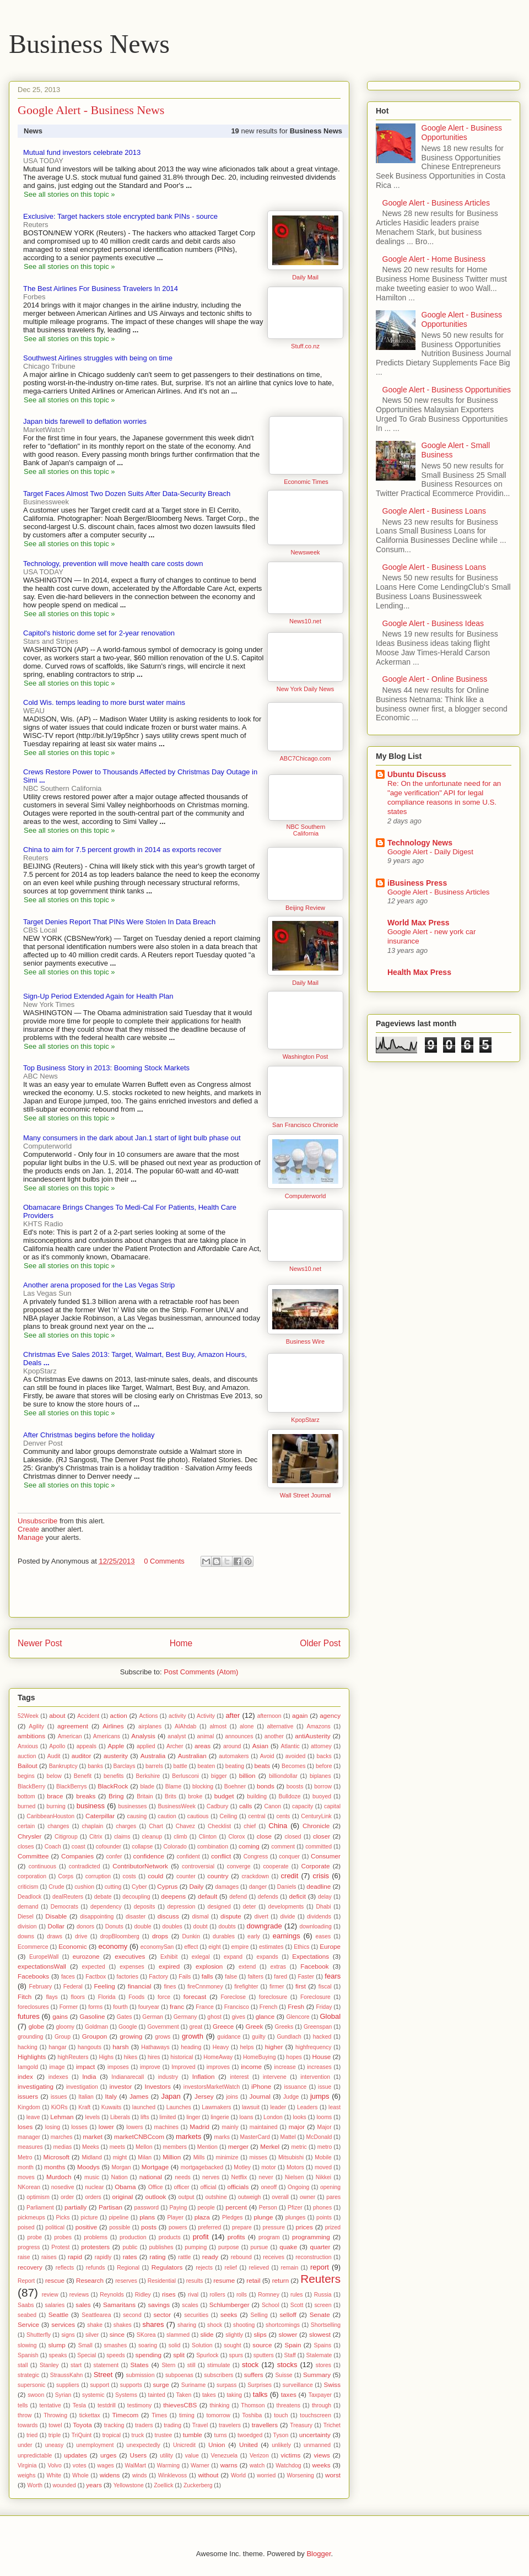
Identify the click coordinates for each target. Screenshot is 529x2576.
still (191, 2365)
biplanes (320, 1776)
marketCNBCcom (139, 2136)
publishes (161, 2247)
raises (49, 2257)
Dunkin (191, 1936)
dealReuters (67, 1897)
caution (167, 1816)
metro (324, 2147)
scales (190, 2305)
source (262, 2344)
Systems (126, 2395)
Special (86, 2355)
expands (267, 1957)
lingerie (219, 2117)
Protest (60, 2247)
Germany (185, 2017)
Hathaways (155, 2047)
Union (216, 2444)
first (300, 1986)
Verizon (259, 2456)
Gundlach (289, 2037)
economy (113, 1946)
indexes (58, 2077)
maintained (264, 2127)
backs (323, 1756)
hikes (130, 2057)
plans (147, 2217)
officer (181, 2187)
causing (137, 1816)
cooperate (275, 1866)
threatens (288, 2405)
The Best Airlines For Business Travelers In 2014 (100, 288)
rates (130, 2256)
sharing (186, 2325)
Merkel (269, 2146)
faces (68, 1977)
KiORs (59, 2107)
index (25, 2076)
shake (94, 2325)
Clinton (208, 1837)
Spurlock (207, 2355)
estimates (271, 1947)
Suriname (193, 2385)
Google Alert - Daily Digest (430, 852)
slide (206, 2334)
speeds (115, 2355)
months (54, 2166)
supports (131, 2385)
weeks (321, 2465)
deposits (144, 1907)
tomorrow (218, 2415)
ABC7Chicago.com (305, 758)
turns (220, 2435)
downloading (315, 1926)
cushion (84, 1887)
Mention (207, 2147)
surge (161, 2384)
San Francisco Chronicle (305, 1125)
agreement (72, 1725)
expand (233, 1957)
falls (207, 1976)
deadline (318, 1886)
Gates (124, 2017)
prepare (242, 2227)
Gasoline (92, 2016)
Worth (35, 2485)
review (50, 2295)
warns (228, 2465)
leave (33, 2117)
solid (174, 2345)
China (277, 1825)
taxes (288, 2394)
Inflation (203, 2076)
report (319, 2267)
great (195, 2027)
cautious (198, 1816)
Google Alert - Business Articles (436, 202)
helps (247, 2047)
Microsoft (56, 2156)
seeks (228, 2314)
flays (51, 1997)
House (321, 2056)
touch (281, 2415)
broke (195, 1796)
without (208, 2474)
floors (78, 1997)
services (63, 2324)
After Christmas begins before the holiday (88, 1435)
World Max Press (418, 922)
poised (26, 2227)
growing (131, 2036)
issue (324, 2087)
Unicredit (184, 2445)
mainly (230, 2127)
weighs (26, 2475)
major (297, 2126)
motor (268, 2167)
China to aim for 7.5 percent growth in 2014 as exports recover (122, 849)
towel (55, 2425)
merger (238, 2146)
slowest (320, 2334)
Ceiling (228, 1816)
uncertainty (315, 2434)
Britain (145, 1796)
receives (273, 2257)
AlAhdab (185, 1726)
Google (127, 2027)
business (91, 1806)
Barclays (125, 1766)
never (266, 2177)
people (206, 2208)
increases (319, 2067)
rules (296, 2295)
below (54, 1776)
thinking (220, 2405)
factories (127, 1977)
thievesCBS (180, 2404)
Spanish (28, 2355)
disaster (135, 1917)
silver (92, 2335)
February (40, 1987)
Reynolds (111, 2295)
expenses (132, 1967)
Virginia (27, 2465)
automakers (234, 1756)
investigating (35, 2086)
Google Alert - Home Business (434, 259)
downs (26, 1936)
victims (291, 2455)
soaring (147, 2345)
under (25, 2445)
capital (332, 1806)
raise (24, 2257)
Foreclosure (315, 1997)
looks (299, 2117)
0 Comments (164, 1561)
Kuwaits (111, 2107)
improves (218, 2067)
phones (322, 2208)
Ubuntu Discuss (416, 774)
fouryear (148, 2007)
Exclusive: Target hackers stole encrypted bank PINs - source (120, 216)
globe (37, 2026)
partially (75, 2207)
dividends (319, 1917)
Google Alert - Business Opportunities (462, 132)
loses (25, 2126)
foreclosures (33, 2007)
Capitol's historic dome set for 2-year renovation (99, 633)
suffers (253, 2374)
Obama (125, 2186)
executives (130, 1956)
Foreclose (233, 1997)
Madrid (199, 2126)
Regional (128, 2268)
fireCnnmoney (205, 1987)
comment (283, 1847)
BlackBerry (31, 1786)
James (138, 2096)
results (194, 2281)
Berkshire (148, 1776)
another (274, 1736)
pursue (259, 2247)
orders (93, 2197)
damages (227, 1887)
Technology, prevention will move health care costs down (113, 563)
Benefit (82, 1776)
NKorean (29, 2187)
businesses (132, 1806)
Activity (206, 1716)
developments (286, 1907)
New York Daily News (305, 689)
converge (239, 1866)
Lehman (61, 2116)
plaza (202, 2217)
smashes (115, 2345)
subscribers (218, 2375)
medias (62, 2147)
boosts (295, 1786)
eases (323, 1936)
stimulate (218, 2365)
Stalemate (319, 2355)
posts (148, 2226)
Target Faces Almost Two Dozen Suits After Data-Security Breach (126, 493)
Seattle (58, 2314)
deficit (297, 1896)
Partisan (110, 2207)
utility (166, 2456)
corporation (32, 1876)
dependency (106, 1907)
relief (230, 2268)
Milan (145, 2157)
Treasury (301, 2425)
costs (129, 1876)
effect (191, 1947)
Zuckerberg (198, 2485)
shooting (244, 2325)
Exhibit (168, 1957)
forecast (195, 1996)
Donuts (114, 1926)
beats (263, 1765)
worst (333, 2474)
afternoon (269, 1716)
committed (318, 1847)
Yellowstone (129, 2485)
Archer (174, 1746)
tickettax (89, 2415)
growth (192, 2036)
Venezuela (224, 2456)
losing (52, 2127)
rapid (75, 2256)
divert (261, 1917)
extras (278, 1967)
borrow (323, 1786)
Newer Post (40, 1643)
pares (333, 2197)
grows (162, 2037)
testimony (139, 2405)
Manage (31, 1537)
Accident (88, 1716)
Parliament (40, 2208)
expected (93, 1967)
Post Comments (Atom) (201, 1672)
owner (307, 2197)
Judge (291, 2097)
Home (181, 1643)
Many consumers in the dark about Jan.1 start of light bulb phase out (132, 1138)
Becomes (293, 1766)
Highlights (32, 2056)
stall (23, 2365)
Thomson (252, 2405)
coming (249, 1846)
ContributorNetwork (140, 1865)
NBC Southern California (306, 830)
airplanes (149, 1726)
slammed (178, 2335)
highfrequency (313, 2047)
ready (210, 2256)
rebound (241, 2257)
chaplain (93, 1826)
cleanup (152, 1837)
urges (108, 2455)
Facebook (314, 1966)
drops (160, 1935)
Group (63, 2037)
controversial (198, 1866)
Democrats (64, 1907)
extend (247, 1967)
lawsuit (251, 2107)
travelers (230, 2425)
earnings (286, 1936)
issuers (28, 2096)
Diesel (26, 1917)
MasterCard (255, 2137)
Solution (202, 2345)
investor (120, 2086)
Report (26, 2281)
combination (212, 1847)
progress (29, 2247)
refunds (95, 2268)
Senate (320, 2314)
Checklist (219, 1826)
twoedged (249, 2435)
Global (330, 2016)
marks (222, 2137)
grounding (30, 2037)
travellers (265, 2424)
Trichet (332, 2425)
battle (180, 1766)
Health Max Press (419, 972)
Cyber (139, 1887)
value (192, 2456)
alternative (280, 1726)
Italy (111, 2096)
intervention (315, 2077)
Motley (242, 2167)
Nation (119, 2177)
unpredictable (35, 2456)
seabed (27, 2315)
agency (330, 1715)
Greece (223, 2026)
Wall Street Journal (305, 1495)
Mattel (288, 2137)
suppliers (67, 2385)
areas (202, 1745)
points (324, 2217)
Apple (115, 1745)
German (152, 2017)
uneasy (54, 2445)
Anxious (28, 1746)
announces (239, 1736)
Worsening (300, 2475)
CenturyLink (316, 1816)
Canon (273, 1806)
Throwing (55, 2415)
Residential (162, 2281)
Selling (259, 2315)
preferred (209, 2227)
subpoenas (179, 2375)
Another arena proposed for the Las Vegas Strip (99, 1285)
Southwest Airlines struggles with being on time (97, 358)
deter (249, 1907)
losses (79, 2127)
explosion (209, 1966)
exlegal (201, 1957)
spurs (235, 2355)
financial (140, 1986)
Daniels (286, 1887)
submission (140, 2375)
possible (119, 2227)
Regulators (167, 2267)
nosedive (62, 2187)
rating (157, 2256)
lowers (134, 2127)
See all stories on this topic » (69, 194)
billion (247, 1775)
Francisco (236, 2007)
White (54, 2475)
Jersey (204, 2096)
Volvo (54, 2465)
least (334, 2107)
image (56, 2067)
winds (139, 2475)
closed (293, 1837)
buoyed (321, 1796)
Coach (53, 1847)
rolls (241, 2295)
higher (274, 2046)
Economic (72, 1946)
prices (304, 2226)
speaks (57, 2355)
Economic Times (306, 481)
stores (323, 2365)
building (257, 1796)
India (89, 2076)
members (175, 2147)
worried (266, 2475)
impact (85, 2066)
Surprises (259, 2385)
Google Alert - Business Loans (434, 510)
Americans (106, 1736)
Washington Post (305, 1056)
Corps (66, 1876)
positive (86, 2226)
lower (106, 2126)
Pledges (232, 2217)
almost (217, 1726)
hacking (27, 2047)
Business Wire (305, 1341)
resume (224, 2280)
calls (245, 1805)
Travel (200, 2425)
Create (28, 1529)
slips (259, 2334)
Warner (200, 2465)
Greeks (284, 2027)
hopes (293, 2057)
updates (75, 2455)
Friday (324, 2007)
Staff (290, 2355)
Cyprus (167, 1886)
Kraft (84, 2107)
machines (166, 2127)
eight (214, 1947)
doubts (226, 1926)
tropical (111, 2435)
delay (325, 1897)
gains (60, 2016)
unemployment (95, 2445)
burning (56, 1806)
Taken (183, 2395)
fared (280, 1977)
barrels (154, 1766)
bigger (219, 1776)
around (232, 1746)
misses (258, 2157)
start (76, 2365)
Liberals (120, 2117)
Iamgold (28, 2067)
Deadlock (29, 1897)
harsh (120, 2046)
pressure (273, 2227)
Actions (148, 1716)
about (57, 1715)
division (27, 1926)
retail (253, 2280)
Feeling (104, 1986)
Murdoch (58, 2176)
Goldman (96, 2027)
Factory (158, 1977)
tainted (156, 2395)
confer (114, 1856)
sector (162, 2314)
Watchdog (288, 2465)
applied (146, 1746)
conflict (221, 1856)
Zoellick (163, 2485)
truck (138, 2435)
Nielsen (294, 2177)
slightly (234, 2335)
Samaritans (119, 2304)
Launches (178, 2107)
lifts (145, 2117)
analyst (177, 1736)
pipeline (118, 2217)
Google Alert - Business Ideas (433, 623)
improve (150, 2067)
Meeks (90, 2147)
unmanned (317, 2445)
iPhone (261, 2086)
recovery (30, 2267)
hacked (322, 2037)
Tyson (281, 2435)
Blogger (318, 2554)
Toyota (82, 2424)
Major (324, 2127)
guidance (228, 2037)
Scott (297, 2305)
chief (250, 1826)
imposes (118, 2067)
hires (154, 2057)
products (170, 2237)
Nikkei (323, 2177)
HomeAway (218, 2057)
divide (287, 1917)
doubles (172, 1926)
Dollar (55, 1926)
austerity (116, 1755)
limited (167, 2117)
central (256, 1816)
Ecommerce (33, 1947)
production (133, 2237)
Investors (157, 2086)
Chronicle (316, 1825)
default (207, 1896)
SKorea (146, 2335)
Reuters (320, 2278)
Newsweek (305, 552)
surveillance (298, 2385)
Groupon (94, 2036)
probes (63, 2237)
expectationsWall (42, 1966)
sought (232, 2345)
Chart (156, 1826)
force (164, 1997)
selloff (287, 2314)
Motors (295, 2167)
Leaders (307, 2107)
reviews (79, 2295)
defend (238, 1897)
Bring (116, 1795)
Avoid (267, 1756)
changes (58, 1826)
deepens (173, 1896)
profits (236, 2236)
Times (159, 2415)
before (324, 1766)
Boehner (235, 1786)
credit (290, 1876)
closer (321, 1836)
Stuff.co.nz (305, 346)
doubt (200, 1926)
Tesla (79, 2405)
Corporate (315, 1865)
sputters (263, 2355)
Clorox (236, 1837)
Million (172, 2156)
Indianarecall (127, 2077)
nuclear (94, 2187)
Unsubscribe (37, 1521)
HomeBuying (259, 2057)
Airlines (112, 1725)
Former (69, 2007)
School (270, 2305)
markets (188, 2136)
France (204, 2007)
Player (175, 2217)
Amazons (318, 1726)
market (92, 2136)
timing (187, 2415)
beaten (206, 1766)
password (146, 2208)
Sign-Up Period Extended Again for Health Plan (98, 996)
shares (153, 2324)
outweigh (249, 2197)
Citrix (95, 1837)
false (231, 1977)
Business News (89, 43)
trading (172, 2425)
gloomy (65, 2027)
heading (191, 2047)
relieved (259, 2268)
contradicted (84, 1866)
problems (95, 2237)
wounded (64, 2485)
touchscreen (315, 2415)
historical (181, 2057)
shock (214, 2325)
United (248, 2444)
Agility (36, 1726)
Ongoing (298, 2187)
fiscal (325, 1987)
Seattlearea (96, 2315)
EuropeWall (43, 1957)
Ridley (143, 2295)
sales (82, 2304)
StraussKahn (66, 2375)
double (142, 1926)
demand (28, 1907)
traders (144, 2425)
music (91, 2177)
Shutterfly (38, 2335)
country (217, 1875)
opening (330, 2187)
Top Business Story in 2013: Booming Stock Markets (106, 1068)
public (129, 2247)
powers (178, 2227)
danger (258, 1887)
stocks (287, 2365)
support (99, 2385)
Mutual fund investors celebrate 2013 (82, 152)
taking (234, 2395)
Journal (260, 2096)
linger (193, 2117)
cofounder (108, 1847)
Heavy (221, 2047)
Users (138, 2455)
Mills (199, 2157)
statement (106, 2365)
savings (159, 2304)
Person (268, 2208)
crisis (321, 1876)
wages (106, 2465)
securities (196, 2315)
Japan (170, 2096)
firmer (276, 1987)
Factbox (95, 1977)
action (118, 1715)
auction (27, 1756)
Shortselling (326, 2325)
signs (67, 2335)
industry (168, 2077)
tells (23, 2405)
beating (234, 1766)
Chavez (185, 1826)
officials (238, 2186)
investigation (82, 2087)
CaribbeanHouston (50, 1816)
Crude (56, 1887)
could (155, 1875)
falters (255, 1977)
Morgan (121, 2167)
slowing (27, 2345)
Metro (25, 2157)
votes (80, 2465)
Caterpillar (100, 1815)
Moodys (88, 2166)
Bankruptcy (63, 1766)
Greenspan (318, 2027)
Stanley (49, 2365)
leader (278, 2107)
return (280, 2280)
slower (288, 2334)
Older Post (320, 1643)
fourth (120, 2007)
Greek (254, 2026)
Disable (56, 1916)
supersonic (31, 2385)
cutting (113, 1887)
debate (103, 1897)
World (238, 2475)
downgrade (264, 1926)
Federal (73, 1987)
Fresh (296, 2006)
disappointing (97, 1917)
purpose (228, 2247)
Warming (168, 2465)
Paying (178, 2208)
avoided (295, 1756)
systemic (93, 2395)
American (70, 1736)
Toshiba (252, 2415)
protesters (95, 2246)
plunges (295, 2217)
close (264, 1836)
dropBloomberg (119, 1936)
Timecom (125, 2414)
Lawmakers (216, 2107)
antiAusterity (312, 1735)
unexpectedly (143, 2445)
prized (333, 2227)
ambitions (31, 1735)
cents (283, 1816)
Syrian (63, 2395)
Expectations (310, 1956)
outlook (155, 2196)
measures (30, 2147)
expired (169, 1966)
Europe (330, 1946)
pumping (196, 2247)
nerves (210, 2177)
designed (219, 1907)
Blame (173, 1786)
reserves (126, 2281)
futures (29, 2016)
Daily (196, 1886)
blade (147, 1786)
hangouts (89, 2047)
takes (209, 2395)
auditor (81, 1755)
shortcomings (283, 2325)
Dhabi (323, 1907)
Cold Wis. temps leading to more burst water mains (104, 702)
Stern (168, 2365)
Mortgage (155, 2166)
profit (201, 2237)
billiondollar (283, 1776)
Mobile (323, 2157)
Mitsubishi (291, 2157)
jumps (320, 2096)
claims (122, 1837)
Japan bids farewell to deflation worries (85, 421)
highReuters (73, 2057)
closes (26, 1847)
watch (257, 2465)
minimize (227, 2157)
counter (186, 1876)
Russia (323, 2295)
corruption (98, 1876)
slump (56, 2344)
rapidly (103, 2257)
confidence (149, 1856)
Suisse (283, 2375)
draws (54, 1936)
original (122, 2196)
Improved (183, 2067)
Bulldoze (290, 1796)
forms (95, 2007)
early (253, 1936)
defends (268, 1897)
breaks (85, 1795)
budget (224, 1795)
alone (246, 1726)
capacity (302, 1806)
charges (126, 1826)
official (208, 2187)
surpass (226, 2385)
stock (250, 2365)
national (150, 2176)
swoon (36, 2395)
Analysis (143, 1735)
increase (285, 2067)
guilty (258, 2037)
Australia (153, 1755)
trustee (163, 2435)
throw (24, 2415)
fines (170, 1987)
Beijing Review (305, 907)
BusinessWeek (177, 1806)
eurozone (86, 1956)
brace (55, 1795)
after (232, 1715)
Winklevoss (172, 2475)
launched (143, 2107)
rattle (184, 2257)
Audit (54, 1756)
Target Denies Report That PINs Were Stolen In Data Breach (119, 922)
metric (299, 2147)
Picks (63, 2217)
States (140, 2364)
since (117, 2334)
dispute (230, 1916)
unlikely (281, 2445)
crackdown (255, 1876)
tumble (192, 2434)
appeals (86, 1746)
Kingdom (29, 2107)
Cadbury (217, 1806)
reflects (65, 2268)
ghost (214, 2017)
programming (311, 2236)
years (94, 2484)
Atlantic (290, 1746)
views (322, 2455)
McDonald (319, 2137)
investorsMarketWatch (211, 2087)
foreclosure (273, 1997)
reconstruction (313, 2257)
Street (103, 2374)
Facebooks (33, 1976)
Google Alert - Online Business (435, 679)
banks (95, 1766)
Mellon (144, 2147)
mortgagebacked (202, 2167)
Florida (107, 1997)
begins (26, 1776)
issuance (295, 2087)
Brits (170, 1796)
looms (324, 2117)
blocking (202, 1786)
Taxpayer (320, 2395)
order (67, 2197)
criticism (28, 1887)
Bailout (27, 1765)
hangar (57, 2047)
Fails (185, 1977)
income (251, 2066)
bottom (26, 1796)
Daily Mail (305, 277)
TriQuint (82, 2435)
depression (182, 1907)
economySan (157, 1947)
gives (238, 2017)
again (300, 1715)
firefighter (246, 1987)
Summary (317, 2374)
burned (26, 1806)
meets (117, 2147)
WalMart (135, 2465)
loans (246, 2117)
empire (240, 1947)
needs (182, 2177)
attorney (321, 1746)
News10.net (305, 621)
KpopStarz (305, 1419)
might (120, 2157)
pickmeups (31, 2217)
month (26, 2167)
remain (290, 2268)
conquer (289, 1856)
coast (78, 1847)
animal (205, 1736)
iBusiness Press (417, 883)
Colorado (175, 1847)
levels (92, 2117)
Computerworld (305, 1196)
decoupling (136, 1897)
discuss (168, 1916)
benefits (113, 1776)
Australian (192, 1755)
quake (288, 2246)
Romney (268, 2295)
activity (177, 1716)
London (273, 2117)
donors (85, 1926)
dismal (200, 1917)
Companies (77, 1856)
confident (188, 1856)
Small (85, 2345)
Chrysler (30, 1836)
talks (260, 2394)
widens (110, 2474)
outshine (215, 2197)
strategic (28, 2375)
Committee (33, 1856)
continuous (42, 1866)
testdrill (107, 2405)
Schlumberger (229, 2304)
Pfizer (295, 2208)
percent (236, 2207)
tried (31, 2435)
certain (26, 1826)
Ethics (301, 1947)
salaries (54, 2305)
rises (169, 2294)
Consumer (326, 1856)
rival (193, 2295)
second (132, 2315)
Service (28, 2324)
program (269, 2237)
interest (239, 2077)
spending (148, 2354)
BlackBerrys (71, 1786)
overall (280, 2197)
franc (177, 2006)
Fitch (24, 1996)
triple (54, 2435)
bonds (265, 1786)
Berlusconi (185, 1776)
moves (26, 2177)
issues (59, 2097)
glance (265, 2016)
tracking (114, 2425)
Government (163, 2027)
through (321, 2405)
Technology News (419, 842)
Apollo (57, 1746)
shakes (123, 2325)
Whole (80, 2475)
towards (27, 2425)
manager (29, 2137)
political (54, 2227)
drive (81, 1936)
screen (322, 2305)
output (187, 2197)
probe (34, 2237)
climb (180, 1837)
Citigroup (66, 1837)
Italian (86, 2097)
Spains (323, 2345)
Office (155, 2187)
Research (90, 2280)
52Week (28, 1716)
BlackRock (113, 1786)
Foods (136, 1997)
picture (89, 2217)
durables (224, 1936)
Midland (91, 2157)
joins (232, 2097)
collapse (142, 1847)
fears (333, 1976)
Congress (256, 1856)
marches (62, 2137)
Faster (306, 1977)
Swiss (332, 2384)
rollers (217, 2295)
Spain (293, 2344)
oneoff (269, 2187)
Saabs (26, 2305)
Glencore (297, 2017)
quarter (320, 2246)
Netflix (239, 2177)
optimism (38, 2197)
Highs (106, 2057)
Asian (260, 1745)
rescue (54, 2280)
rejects (204, 2268)
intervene (275, 2077)
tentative (50, 2405)
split (179, 2354)
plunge (263, 2217)
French (268, 2007)
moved (323, 2167)
